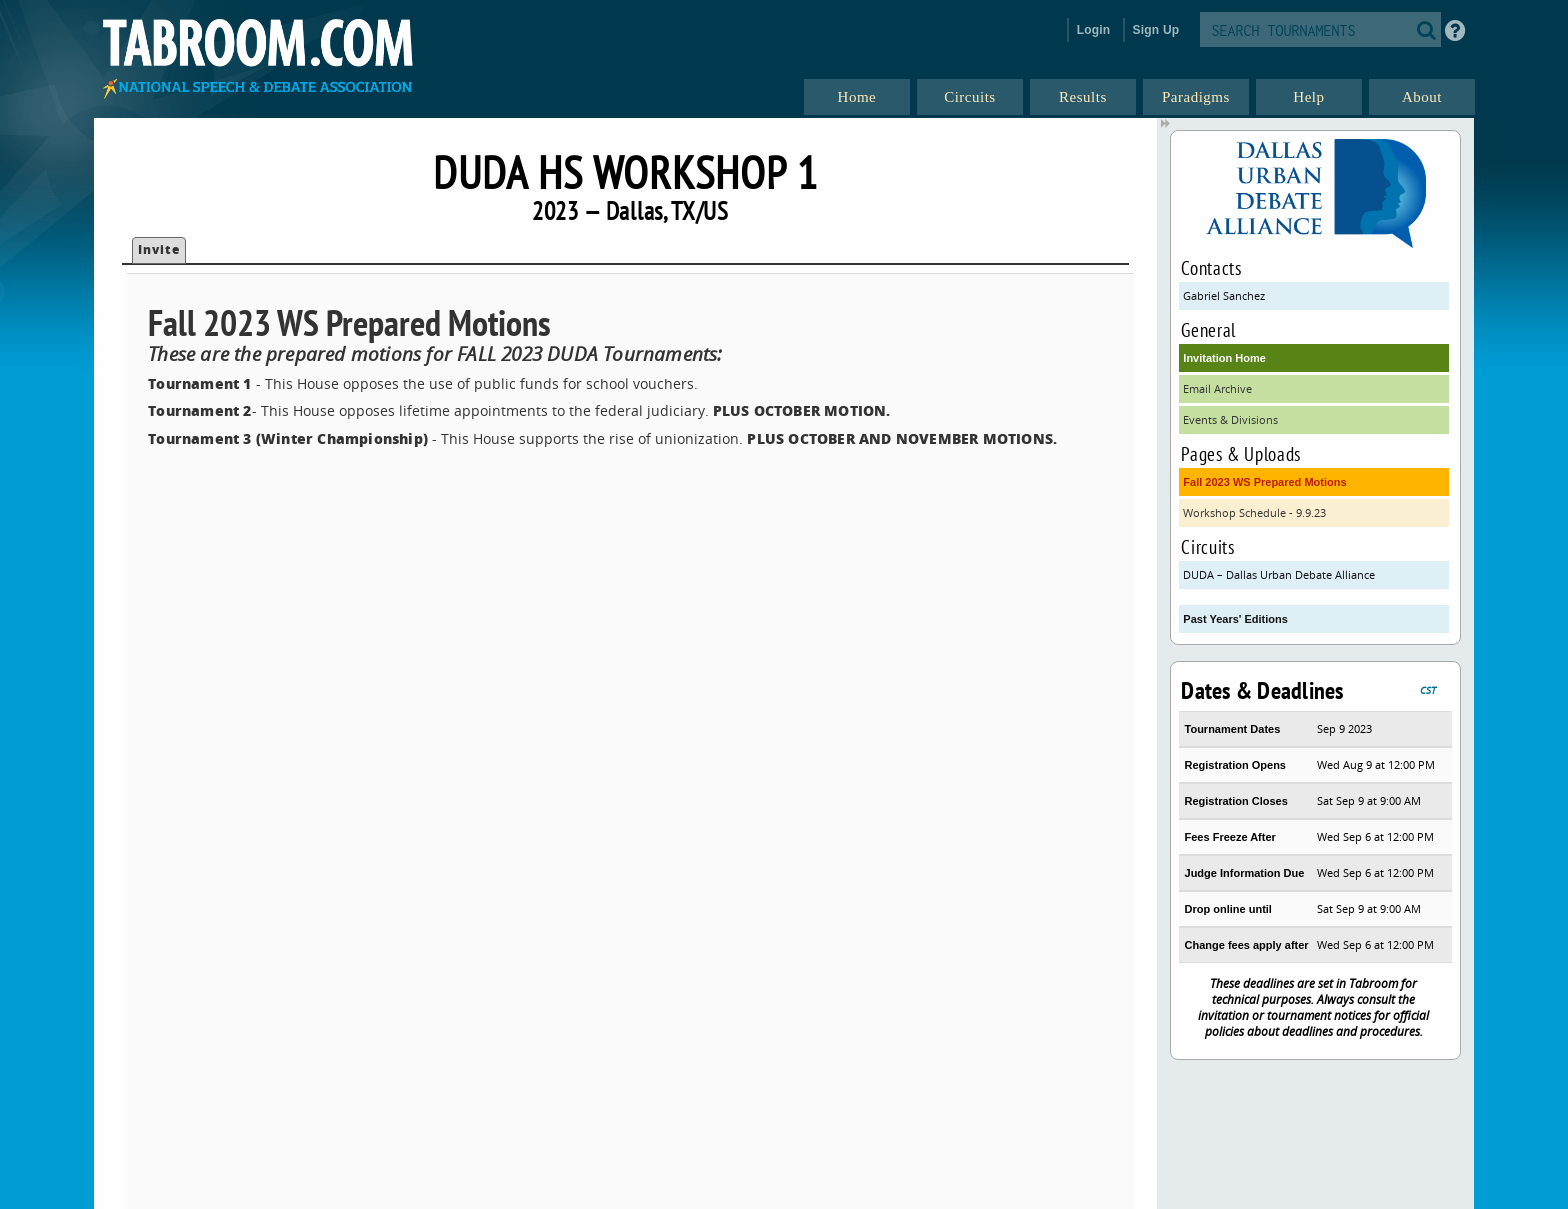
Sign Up (1156, 30)
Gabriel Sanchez (1224, 295)
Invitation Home (1224, 358)
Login (1094, 30)
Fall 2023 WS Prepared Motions (1264, 482)
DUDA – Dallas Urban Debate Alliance (1279, 574)
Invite (159, 249)
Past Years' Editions (1235, 619)
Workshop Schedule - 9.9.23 (1254, 512)
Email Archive (1217, 388)
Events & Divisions (1230, 419)
